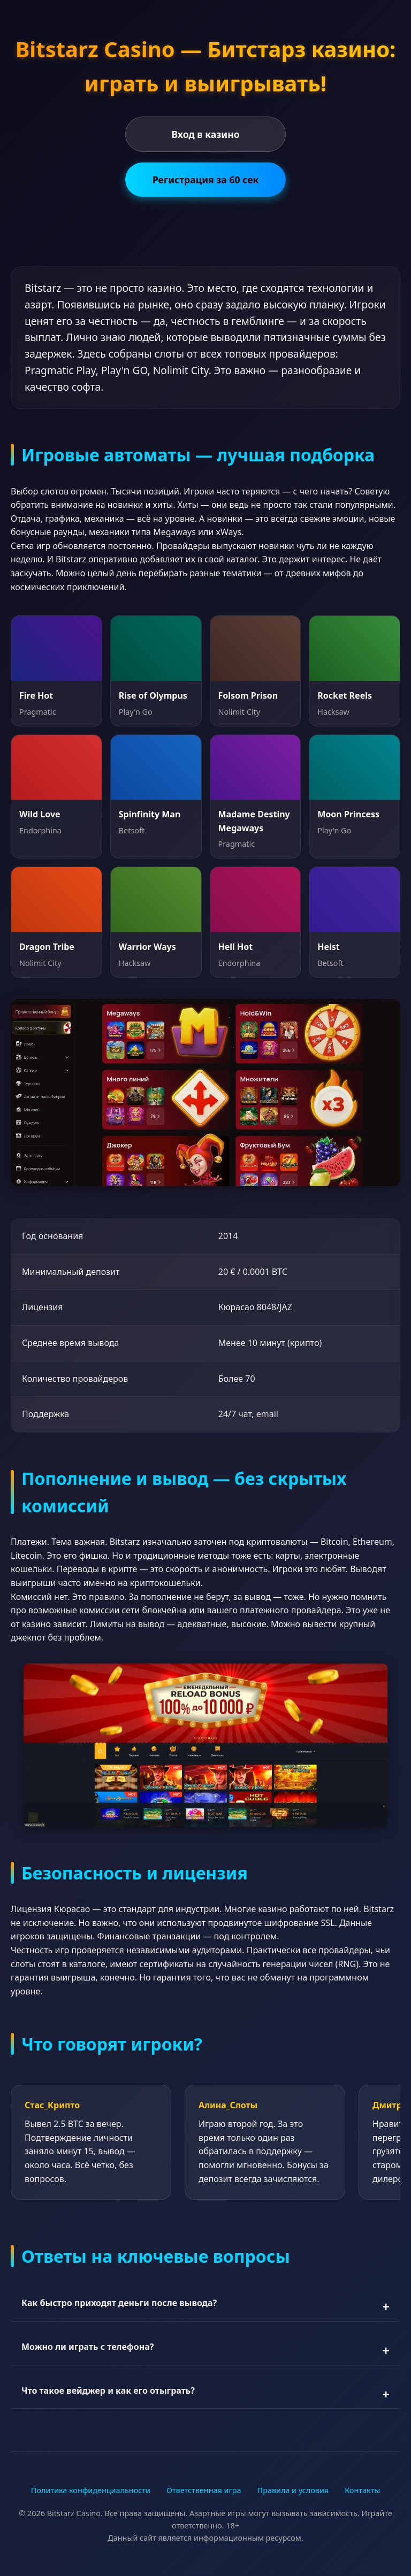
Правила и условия (293, 2490)
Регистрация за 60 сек (206, 179)
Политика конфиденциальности (90, 2490)
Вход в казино (205, 134)
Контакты (362, 2490)
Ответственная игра (203, 2490)
